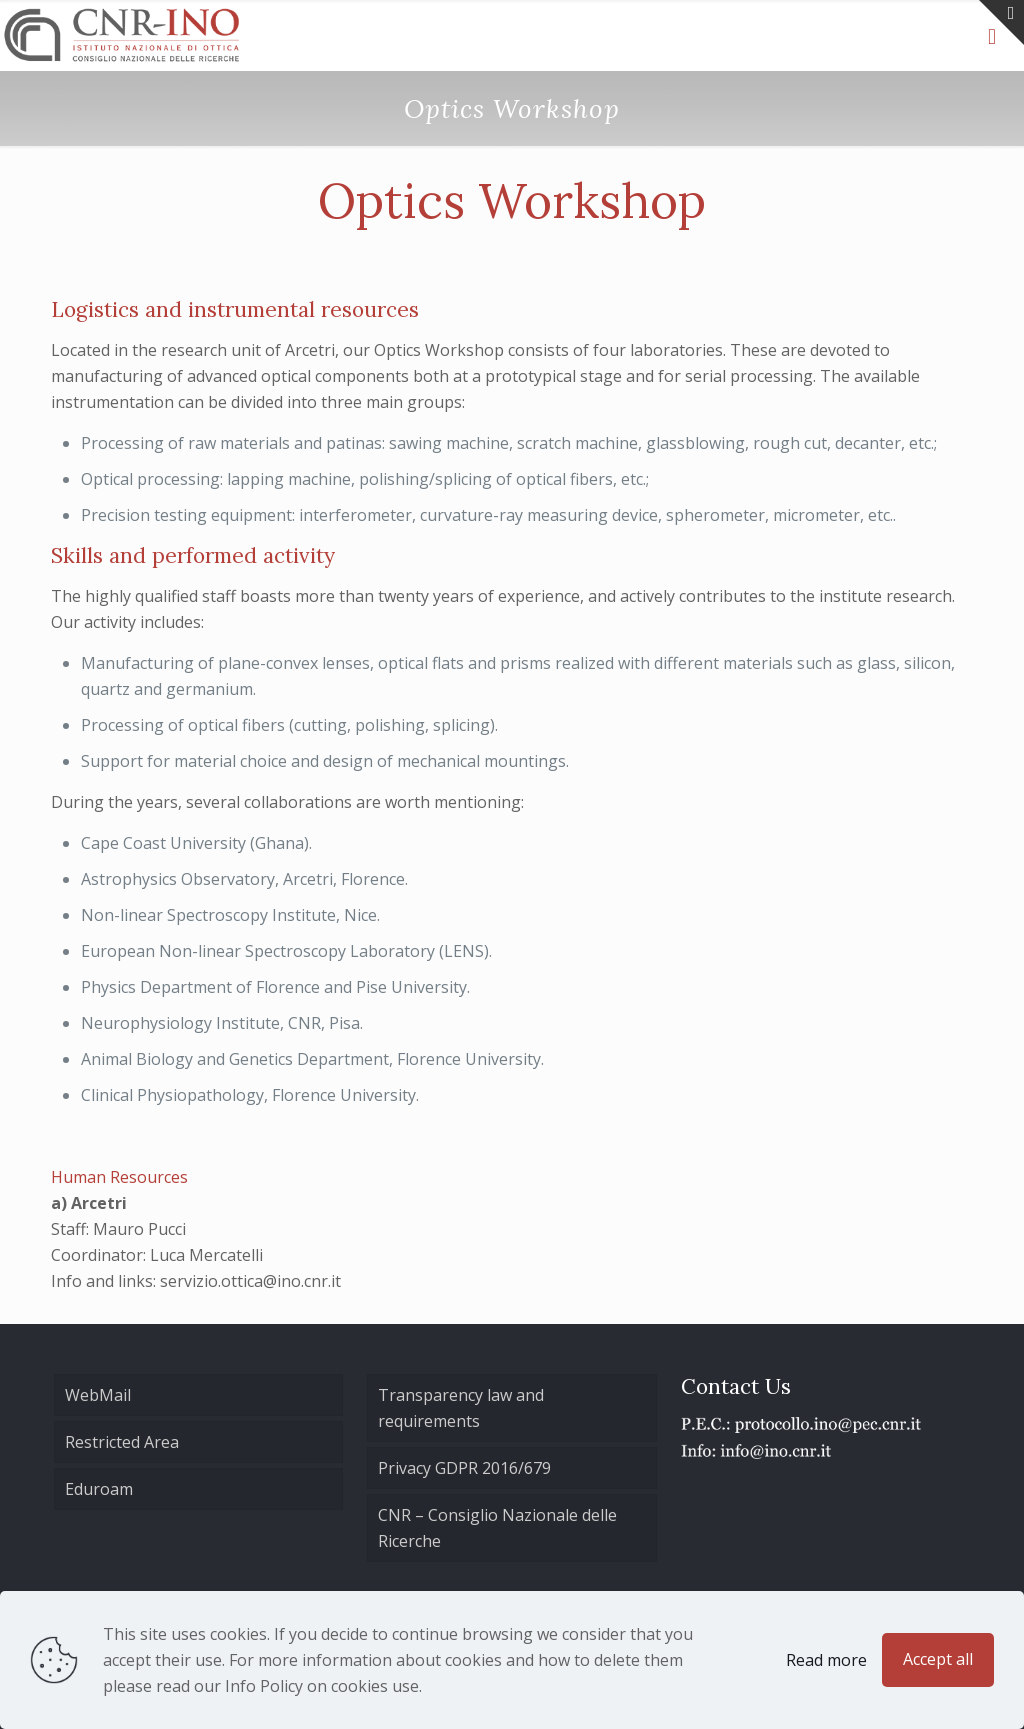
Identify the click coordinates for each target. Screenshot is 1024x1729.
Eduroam (99, 1489)
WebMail (98, 1395)
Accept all (938, 1659)
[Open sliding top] (1001, 22)
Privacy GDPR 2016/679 (464, 1468)
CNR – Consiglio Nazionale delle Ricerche (497, 1528)
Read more (826, 1660)
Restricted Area (122, 1442)
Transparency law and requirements (461, 1408)
